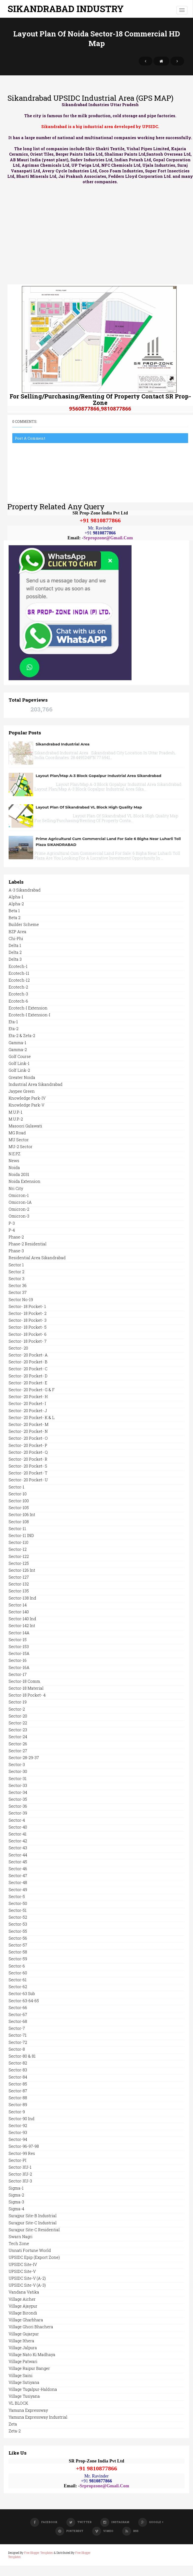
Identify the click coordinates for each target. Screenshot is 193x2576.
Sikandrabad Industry (66, 9)
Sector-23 (18, 1729)
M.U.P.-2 (16, 1119)
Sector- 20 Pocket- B (28, 1361)
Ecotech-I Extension (28, 1007)
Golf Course (20, 1056)
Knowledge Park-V (26, 1104)
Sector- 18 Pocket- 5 (27, 1327)
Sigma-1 (16, 2188)
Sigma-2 (16, 2194)
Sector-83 (18, 2069)
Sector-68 (18, 2021)
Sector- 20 (18, 1348)
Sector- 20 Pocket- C (28, 1368)
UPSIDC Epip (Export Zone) (34, 2257)
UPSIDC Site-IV (23, 2264)
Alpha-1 (16, 896)
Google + (150, 2522)
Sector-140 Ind (22, 1618)
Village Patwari (23, 2361)
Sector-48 (18, 1882)
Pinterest (69, 2531)
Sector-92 (18, 2125)
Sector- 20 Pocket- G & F (32, 1389)
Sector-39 (18, 1813)
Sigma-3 (16, 2201)
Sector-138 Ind (22, 1598)
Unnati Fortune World (30, 2250)
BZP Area (17, 931)
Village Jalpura (23, 2347)
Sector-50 (18, 1903)
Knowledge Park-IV (27, 1098)
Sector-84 (18, 2077)
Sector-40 (18, 1827)
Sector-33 (18, 1785)
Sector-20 (18, 1715)
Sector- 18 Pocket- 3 (27, 1320)
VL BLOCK (18, 2403)
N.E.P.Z (14, 1153)
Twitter (78, 2522)
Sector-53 (18, 1924)
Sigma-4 (16, 2208)
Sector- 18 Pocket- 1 (27, 1306)
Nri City (16, 1188)
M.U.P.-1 (15, 1112)
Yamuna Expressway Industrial (38, 2417)
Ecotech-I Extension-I (29, 1014)
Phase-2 (16, 1236)
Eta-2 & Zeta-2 (22, 1035)
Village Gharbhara (26, 2319)
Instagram (114, 2522)
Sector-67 (18, 2014)
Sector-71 (18, 2035)
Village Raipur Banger (29, 2368)
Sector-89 (18, 2104)
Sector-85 (18, 2083)
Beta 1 (14, 910)
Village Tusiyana (24, 2396)
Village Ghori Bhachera (31, 2326)
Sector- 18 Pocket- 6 (27, 1334)
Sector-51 (18, 1910)
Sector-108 (19, 1521)
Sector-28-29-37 (24, 1757)
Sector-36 (18, 1806)
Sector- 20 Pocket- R (28, 1459)
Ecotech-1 (18, 966)
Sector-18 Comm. (25, 1681)
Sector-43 (18, 1847)
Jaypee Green (22, 1091)
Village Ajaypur (23, 2306)
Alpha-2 (16, 903)
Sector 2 (16, 1271)
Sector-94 (18, 2139)
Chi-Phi (16, 938)
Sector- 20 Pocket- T (28, 1472)
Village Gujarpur (24, 2333)
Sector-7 (17, 2028)
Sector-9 (17, 2111)
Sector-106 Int (22, 1514)
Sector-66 (18, 2007)
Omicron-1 (19, 1195)
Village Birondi (23, 2312)
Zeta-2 (15, 2430)
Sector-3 (17, 1764)
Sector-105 (19, 1507)
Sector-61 (18, 1979)
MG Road (17, 1132)
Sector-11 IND (21, 1535)
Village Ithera (21, 2340)
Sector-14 (18, 1604)
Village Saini (20, 2375)
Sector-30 (18, 1771)
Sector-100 (19, 1500)
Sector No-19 (21, 1299)
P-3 (12, 1223)
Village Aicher (22, 2299)
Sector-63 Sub (22, 1993)
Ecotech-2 (18, 987)
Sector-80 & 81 (22, 2056)
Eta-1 (13, 1021)
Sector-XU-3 (20, 2180)
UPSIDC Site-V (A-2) (27, 2278)
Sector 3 (16, 1278)
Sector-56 (18, 1938)
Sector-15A (19, 1653)
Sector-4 (17, 1820)
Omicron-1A (20, 1202)
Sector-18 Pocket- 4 (27, 1695)
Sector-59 (18, 1958)
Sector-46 (18, 1868)
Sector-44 (18, 1854)
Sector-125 (19, 1563)
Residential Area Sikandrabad (37, 1257)
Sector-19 (18, 1701)
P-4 (12, 1230)
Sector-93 (18, 2132)
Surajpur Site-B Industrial (33, 2215)
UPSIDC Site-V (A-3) (27, 2285)
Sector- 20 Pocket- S (28, 1466)
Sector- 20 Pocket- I (27, 1403)
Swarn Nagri (20, 2236)
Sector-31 (18, 1778)
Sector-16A (19, 1667)
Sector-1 (16, 1486)
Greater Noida (22, 1077)
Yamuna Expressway (28, 2410)
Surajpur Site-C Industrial (33, 2222)
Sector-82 (18, 2062)
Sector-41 (18, 1833)
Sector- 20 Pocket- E (28, 1382)
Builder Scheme (24, 924)
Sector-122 (19, 1556)
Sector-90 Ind (21, 2118)
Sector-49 (18, 1889)
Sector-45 (18, 1861)
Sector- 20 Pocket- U (28, 1479)
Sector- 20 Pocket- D (28, 1375)
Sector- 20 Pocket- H (28, 1396)
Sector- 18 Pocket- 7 (27, 1341)
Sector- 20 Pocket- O (28, 1438)
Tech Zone (19, 2243)
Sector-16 (18, 1660)
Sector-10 (18, 1493)
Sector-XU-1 (20, 2167)
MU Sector (19, 1139)
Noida (14, 1167)
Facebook (44, 2522)
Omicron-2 (19, 1209)
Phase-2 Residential (27, 1243)
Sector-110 (18, 1542)
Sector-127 (19, 1577)
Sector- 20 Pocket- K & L (32, 1417)
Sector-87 (18, 2090)
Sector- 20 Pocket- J (28, 1410)
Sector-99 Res (22, 2153)
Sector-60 (18, 1972)
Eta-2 (13, 1028)
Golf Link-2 (19, 1070)
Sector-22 (18, 1722)
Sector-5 (17, 1896)
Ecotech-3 (18, 993)
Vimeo (102, 2531)
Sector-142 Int (22, 1625)
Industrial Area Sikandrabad (35, 1084)
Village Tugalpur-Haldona (33, 2389)
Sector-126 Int (22, 1570)
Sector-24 (18, 1736)
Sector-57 (18, 1945)
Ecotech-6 (18, 1001)
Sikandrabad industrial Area (62, 744)
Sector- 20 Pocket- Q (28, 1452)
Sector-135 (19, 1590)
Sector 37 (18, 1292)
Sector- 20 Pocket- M (28, 1424)
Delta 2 (15, 952)
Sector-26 (18, 1743)
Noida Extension (24, 1181)
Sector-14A (19, 1632)
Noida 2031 (19, 1174)
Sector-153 (19, 1646)
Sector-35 (18, 1799)
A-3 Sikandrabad (25, 889)
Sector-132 (19, 1583)
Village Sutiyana (24, 2382)
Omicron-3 (19, 1216)
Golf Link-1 (19, 1063)
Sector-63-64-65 (24, 2000)
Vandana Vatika (24, 2292)
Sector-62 (18, 1986)
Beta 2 (14, 917)
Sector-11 (17, 1528)
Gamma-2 (18, 1049)
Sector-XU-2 (20, 2174)
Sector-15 (18, 1639)
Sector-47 (18, 1875)
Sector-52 (18, 1917)
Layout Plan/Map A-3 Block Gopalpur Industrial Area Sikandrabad (98, 775)
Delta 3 (15, 959)
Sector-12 (18, 1549)
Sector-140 (19, 1611)
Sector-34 (18, 1792)
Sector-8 (17, 2049)
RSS (130, 2531)
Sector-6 (17, 1965)
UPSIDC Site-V (22, 2271)
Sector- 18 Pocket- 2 (27, 1313)
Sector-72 (18, 2042)
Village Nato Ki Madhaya (32, 2354)
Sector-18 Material (26, 1688)
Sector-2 (17, 1709)
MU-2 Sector (20, 1146)
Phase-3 (16, 1250)
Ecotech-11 (19, 973)
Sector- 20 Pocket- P (28, 1445)
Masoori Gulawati (25, 1125)
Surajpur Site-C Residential (34, 2229)
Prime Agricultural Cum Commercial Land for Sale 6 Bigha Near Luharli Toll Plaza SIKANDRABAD (108, 841)
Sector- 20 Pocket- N (28, 1431)
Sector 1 (16, 1264)
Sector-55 (18, 1931)
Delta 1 (15, 945)
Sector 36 (18, 1285)
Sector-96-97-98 (24, 2146)
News (14, 1160)
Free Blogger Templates (38, 2553)
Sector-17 (18, 1674)
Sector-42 (18, 1840)
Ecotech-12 (19, 980)
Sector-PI (17, 2160)
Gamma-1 (17, 1042)
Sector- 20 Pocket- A (28, 1354)
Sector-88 (18, 2097)
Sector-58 (18, 1951)
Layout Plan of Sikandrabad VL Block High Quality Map (89, 807)
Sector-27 (18, 1750)
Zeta (13, 2424)
